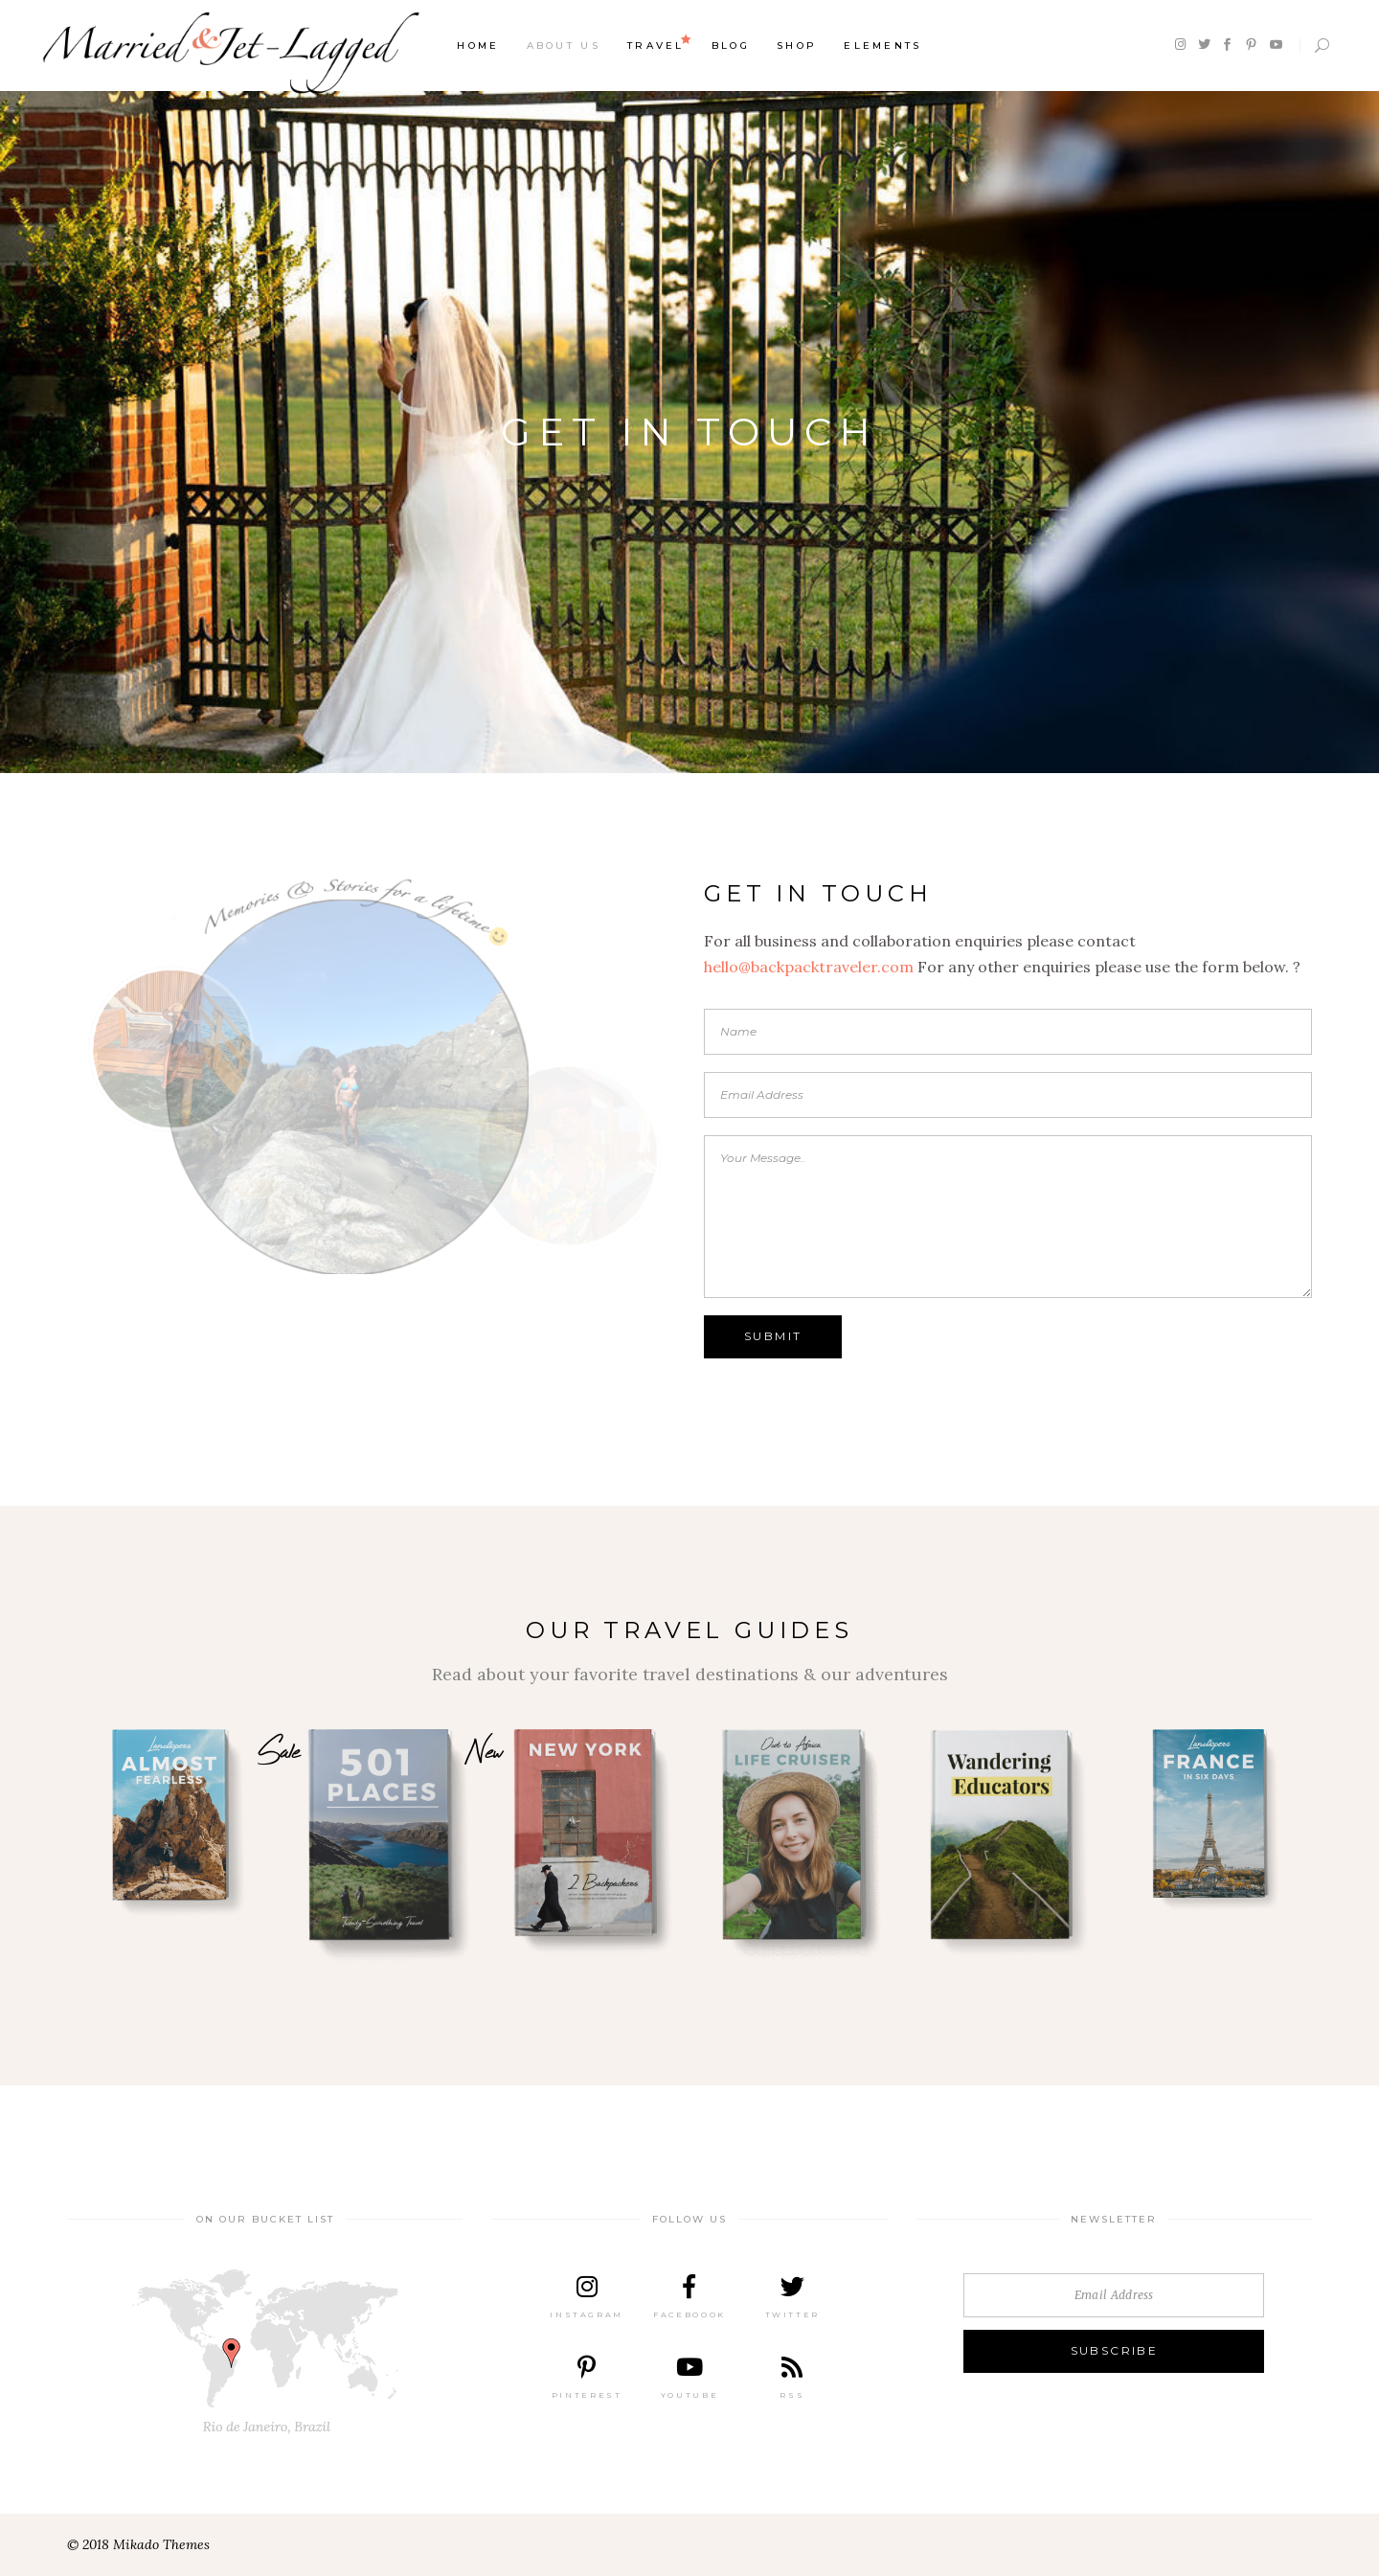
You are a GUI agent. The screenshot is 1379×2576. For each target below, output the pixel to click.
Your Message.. (1008, 1216)
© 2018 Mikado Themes (138, 2544)
